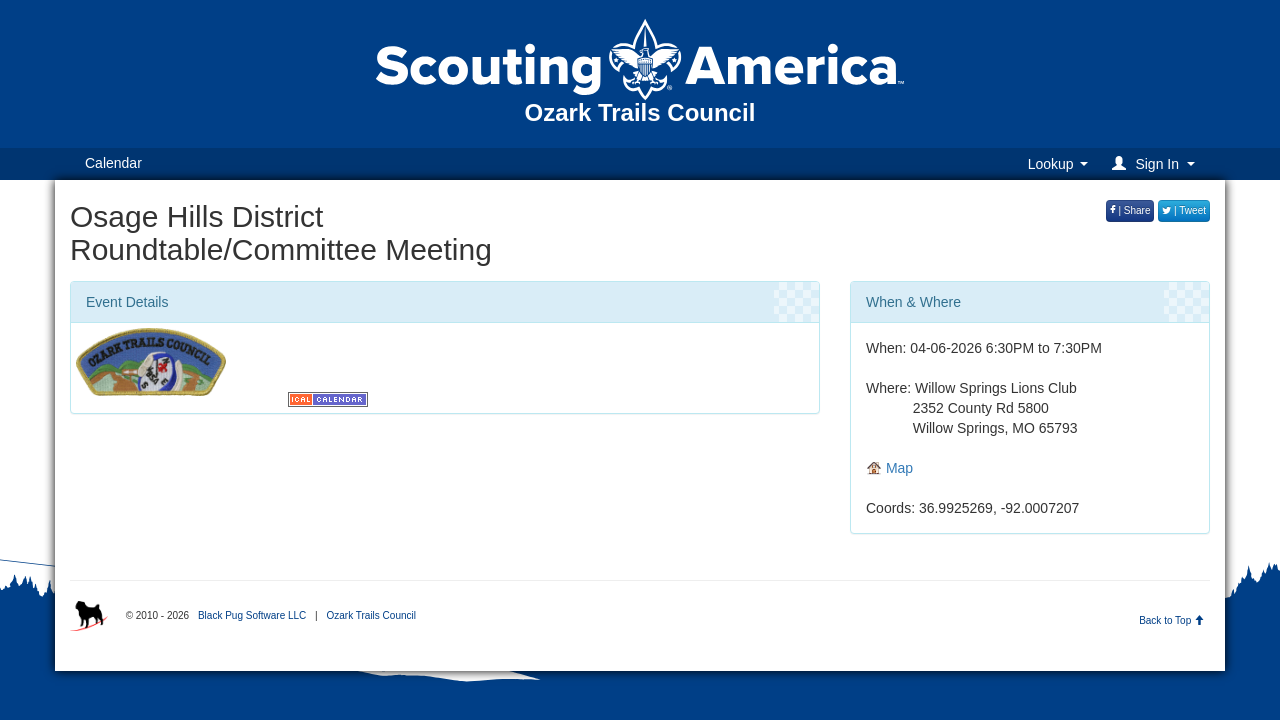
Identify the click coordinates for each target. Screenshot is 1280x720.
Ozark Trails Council (370, 615)
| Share (1130, 210)
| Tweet (1184, 210)
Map (889, 468)
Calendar (113, 163)
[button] (1156, 163)
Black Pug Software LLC (252, 615)
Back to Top (1171, 620)
